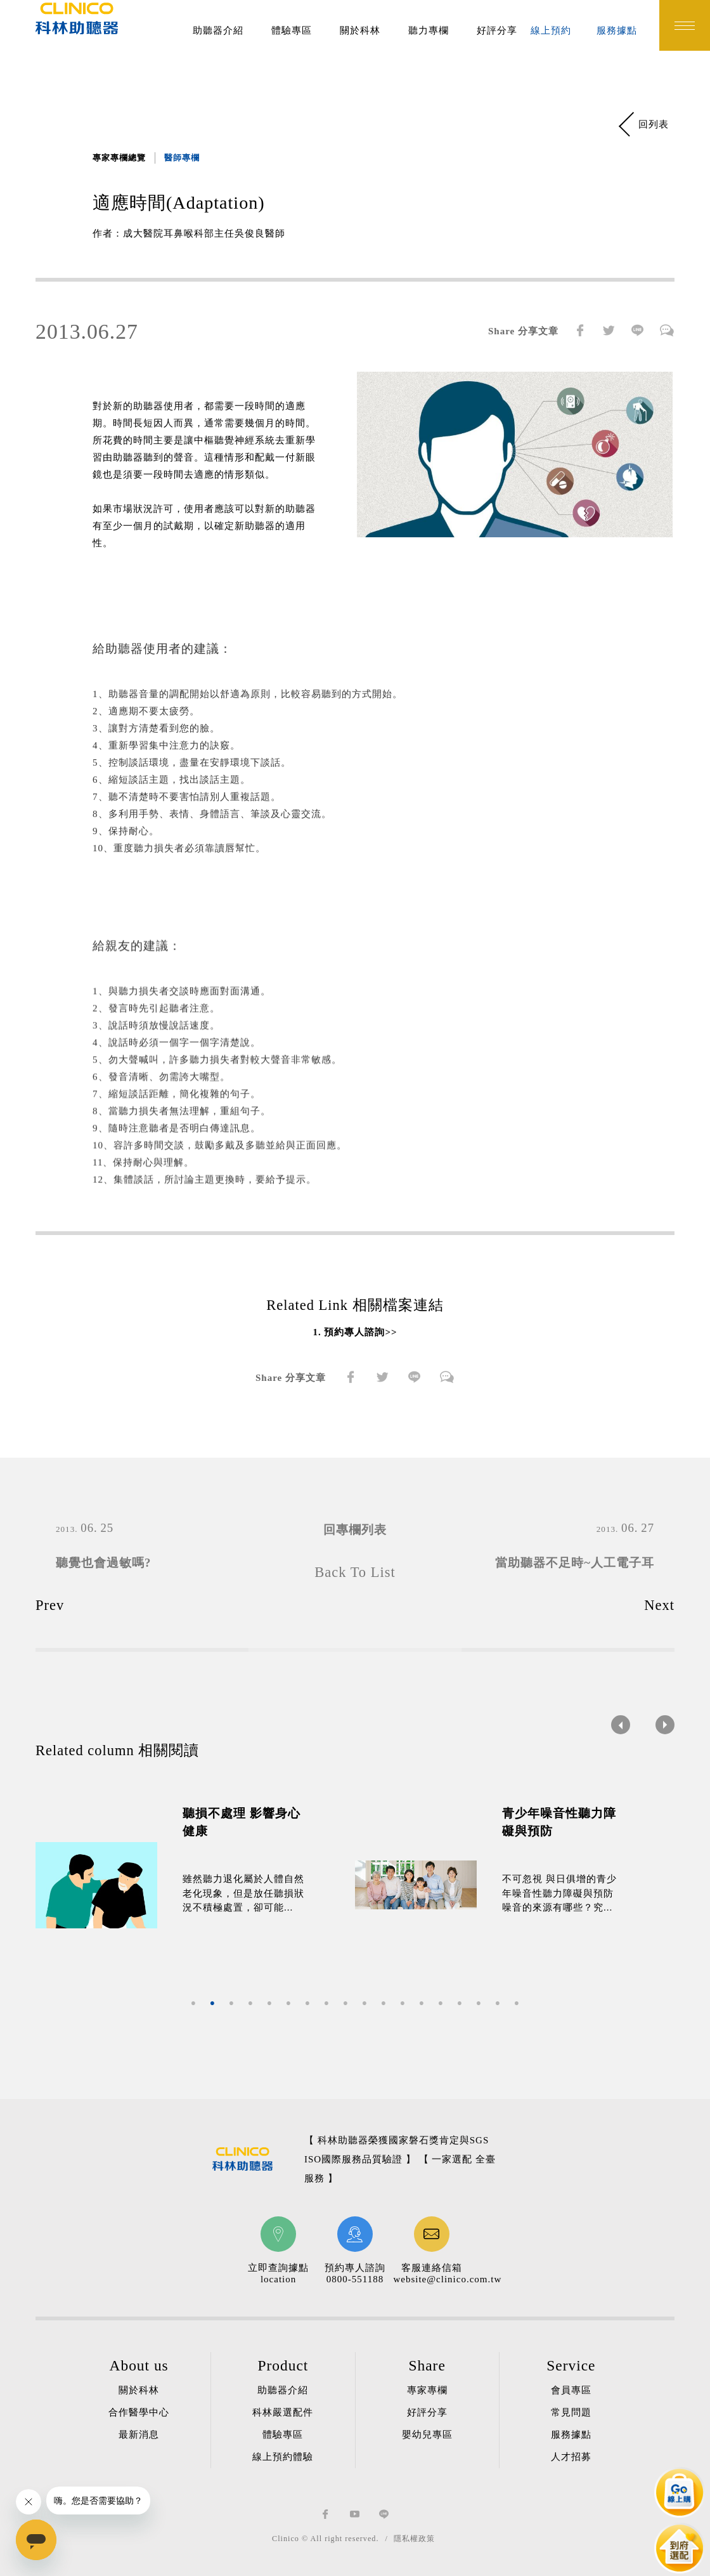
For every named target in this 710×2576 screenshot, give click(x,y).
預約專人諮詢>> (360, 1332)
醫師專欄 (182, 157)
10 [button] (364, 2003)
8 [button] (326, 2003)
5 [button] (269, 2003)
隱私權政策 (414, 2538)
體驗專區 (291, 30)
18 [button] (516, 2003)
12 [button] (402, 2003)
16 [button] (478, 2003)
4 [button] (250, 2003)
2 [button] (212, 2003)
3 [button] (231, 2003)
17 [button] (497, 2003)
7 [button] (307, 2003)
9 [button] (345, 2003)
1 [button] (193, 2003)
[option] (195, 1885)
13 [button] (421, 2003)
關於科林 (360, 30)
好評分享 (497, 30)
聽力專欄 (428, 30)
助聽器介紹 (218, 30)
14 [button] (440, 2003)
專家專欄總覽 (119, 157)
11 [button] (383, 2003)
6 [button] (288, 2003)
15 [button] (459, 2003)
